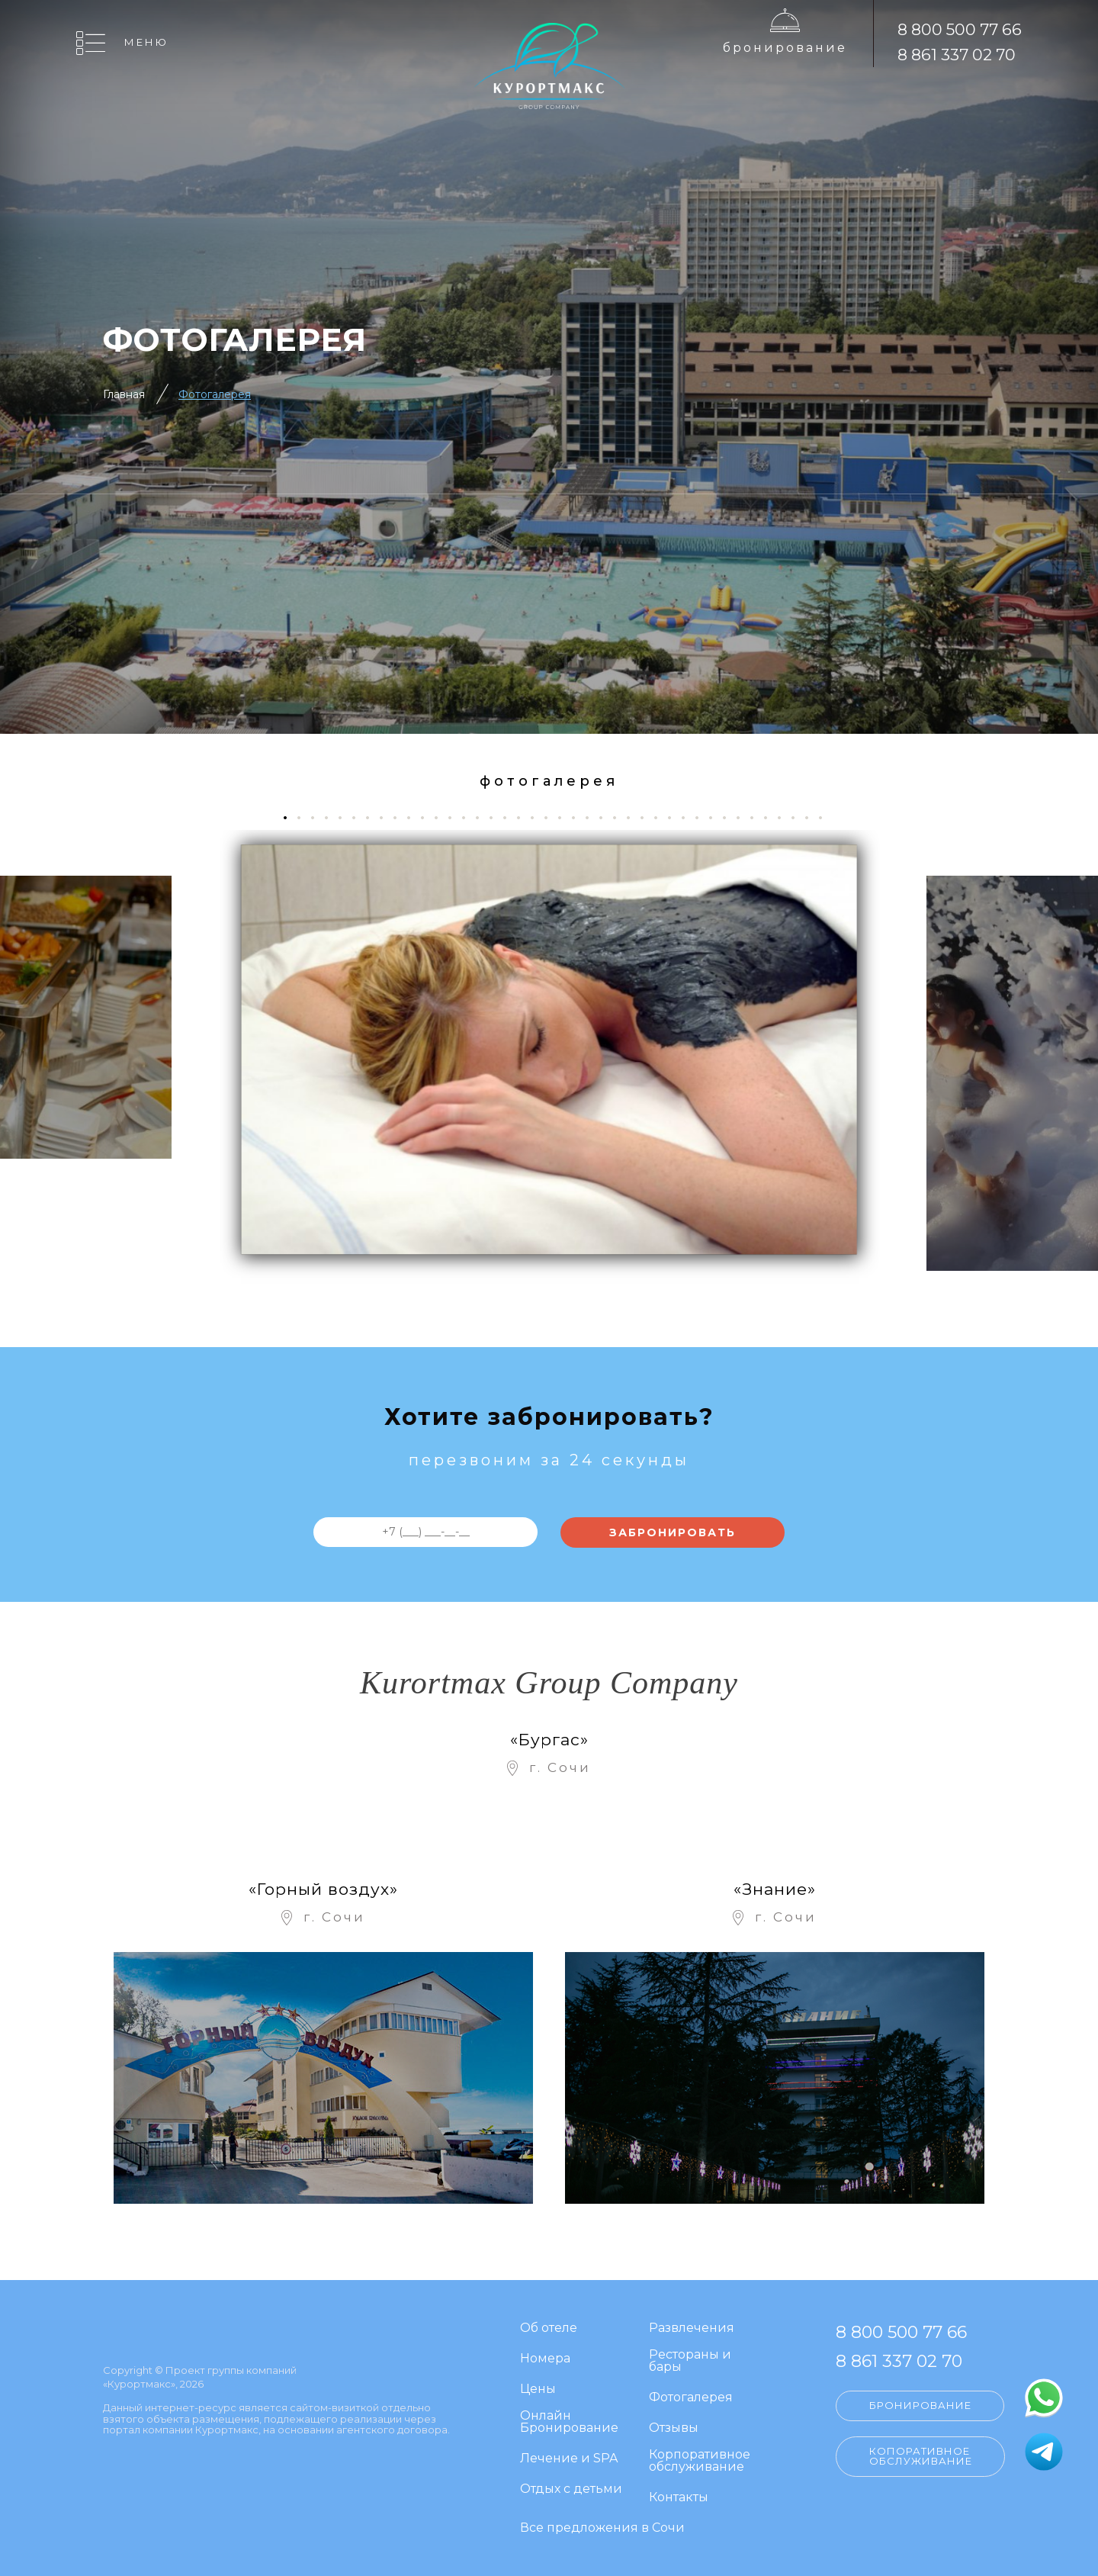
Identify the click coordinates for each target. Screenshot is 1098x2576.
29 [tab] (675, 817)
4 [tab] (332, 817)
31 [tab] (702, 817)
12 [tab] (442, 817)
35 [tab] (757, 817)
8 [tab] (387, 817)
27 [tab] (647, 817)
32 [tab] (716, 817)
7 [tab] (373, 817)
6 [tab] (359, 817)
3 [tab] (318, 817)
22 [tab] (579, 817)
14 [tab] (469, 817)
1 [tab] (289, 817)
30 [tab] (689, 817)
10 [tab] (414, 817)
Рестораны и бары (690, 2361)
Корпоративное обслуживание (699, 2461)
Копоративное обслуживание (920, 2456)
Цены (538, 2389)
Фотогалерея (214, 394)
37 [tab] (785, 817)
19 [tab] (538, 817)
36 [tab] (771, 817)
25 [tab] (620, 817)
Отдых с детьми (571, 2489)
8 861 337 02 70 (956, 54)
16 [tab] (496, 817)
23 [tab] (593, 817)
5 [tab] (345, 817)
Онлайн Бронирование (569, 2422)
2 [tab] (304, 817)
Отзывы (673, 2428)
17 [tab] (510, 817)
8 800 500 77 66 (959, 29)
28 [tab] (661, 817)
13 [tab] (455, 817)
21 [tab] (565, 817)
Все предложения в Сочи (602, 2528)
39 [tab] (812, 817)
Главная (124, 394)
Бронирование (785, 47)
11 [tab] (428, 817)
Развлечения (691, 2328)
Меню (146, 42)
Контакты (678, 2497)
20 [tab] (551, 817)
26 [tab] (634, 817)
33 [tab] (730, 817)
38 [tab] (798, 817)
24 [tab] (606, 817)
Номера (545, 2358)
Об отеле (548, 2328)
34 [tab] (743, 817)
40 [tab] (826, 817)
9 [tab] (400, 817)
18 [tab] (524, 817)
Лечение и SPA (569, 2458)
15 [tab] (483, 817)
